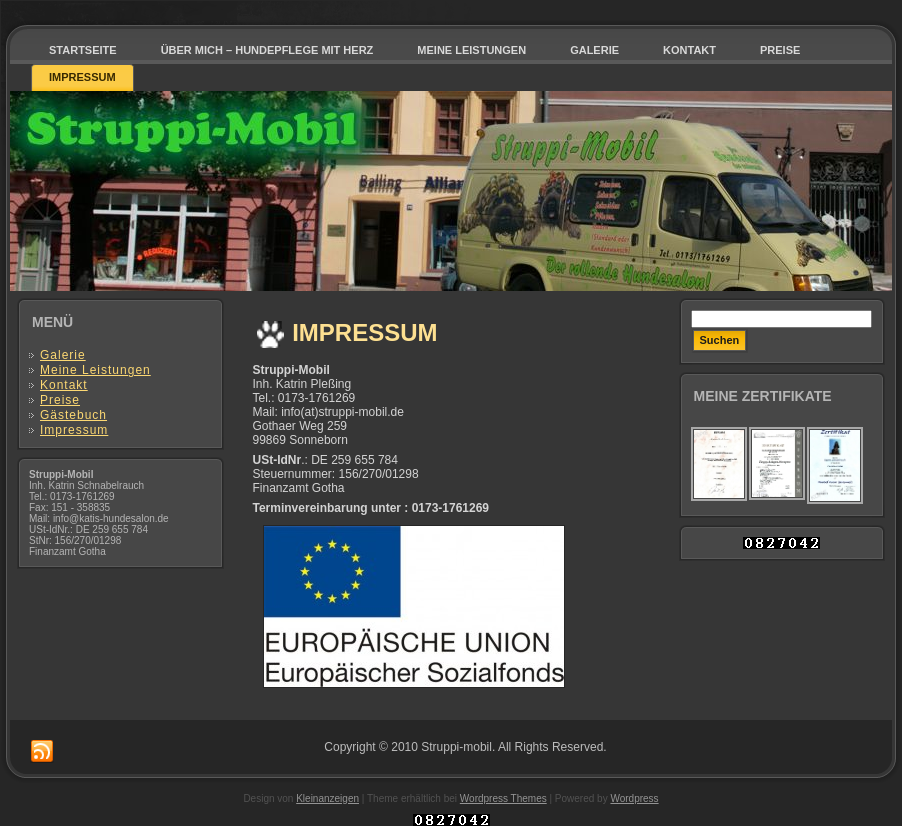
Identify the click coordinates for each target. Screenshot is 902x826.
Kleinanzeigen (327, 798)
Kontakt (64, 385)
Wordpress (634, 798)
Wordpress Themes (503, 798)
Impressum (74, 430)
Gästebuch (73, 415)
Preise (60, 400)
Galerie (63, 355)
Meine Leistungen (95, 370)
